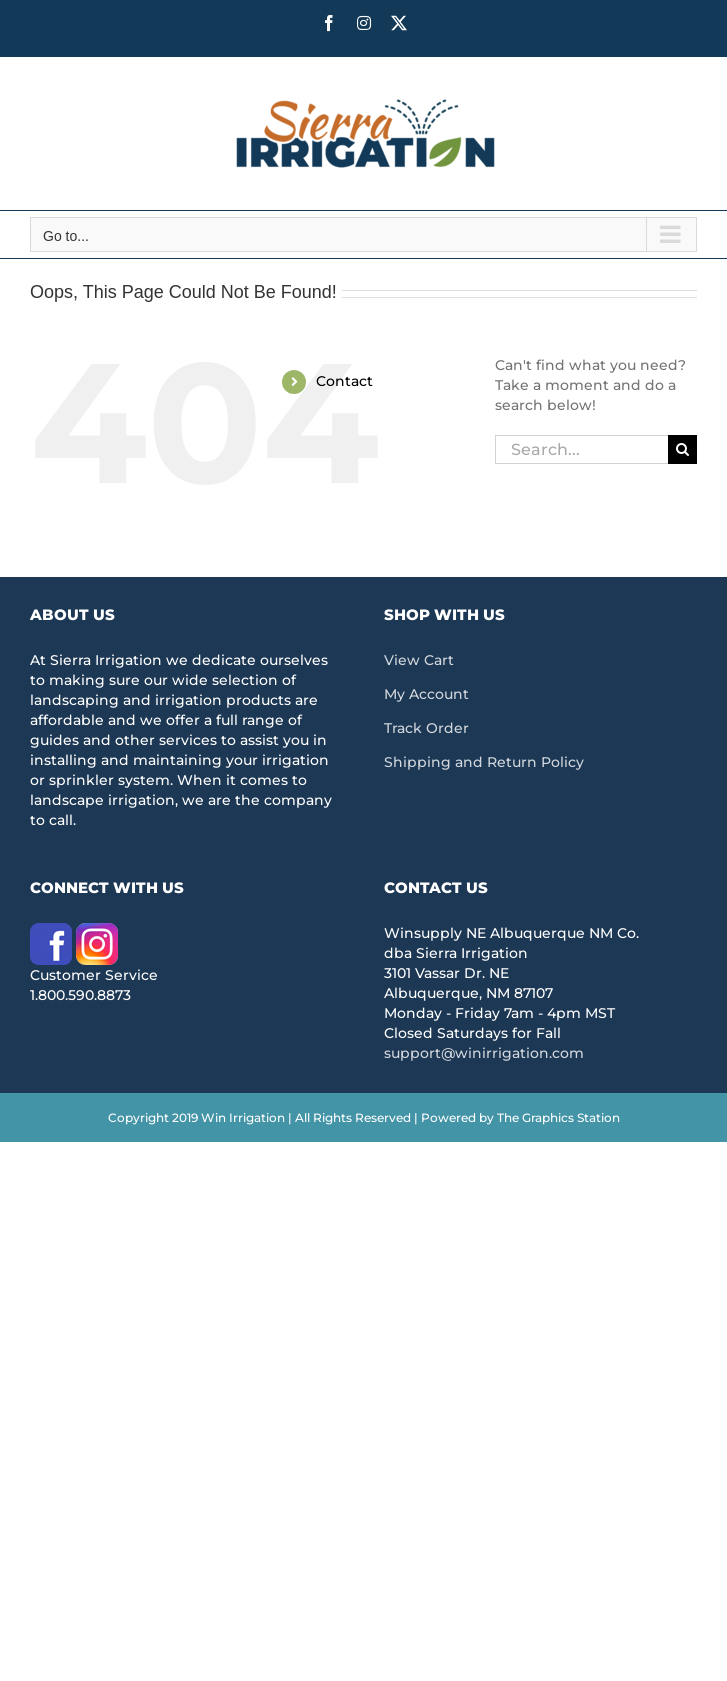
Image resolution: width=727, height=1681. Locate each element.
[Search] (682, 449)
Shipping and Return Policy (484, 762)
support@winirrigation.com (484, 1053)
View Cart (419, 660)
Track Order (426, 728)
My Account (426, 694)
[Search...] (581, 449)
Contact (344, 381)
